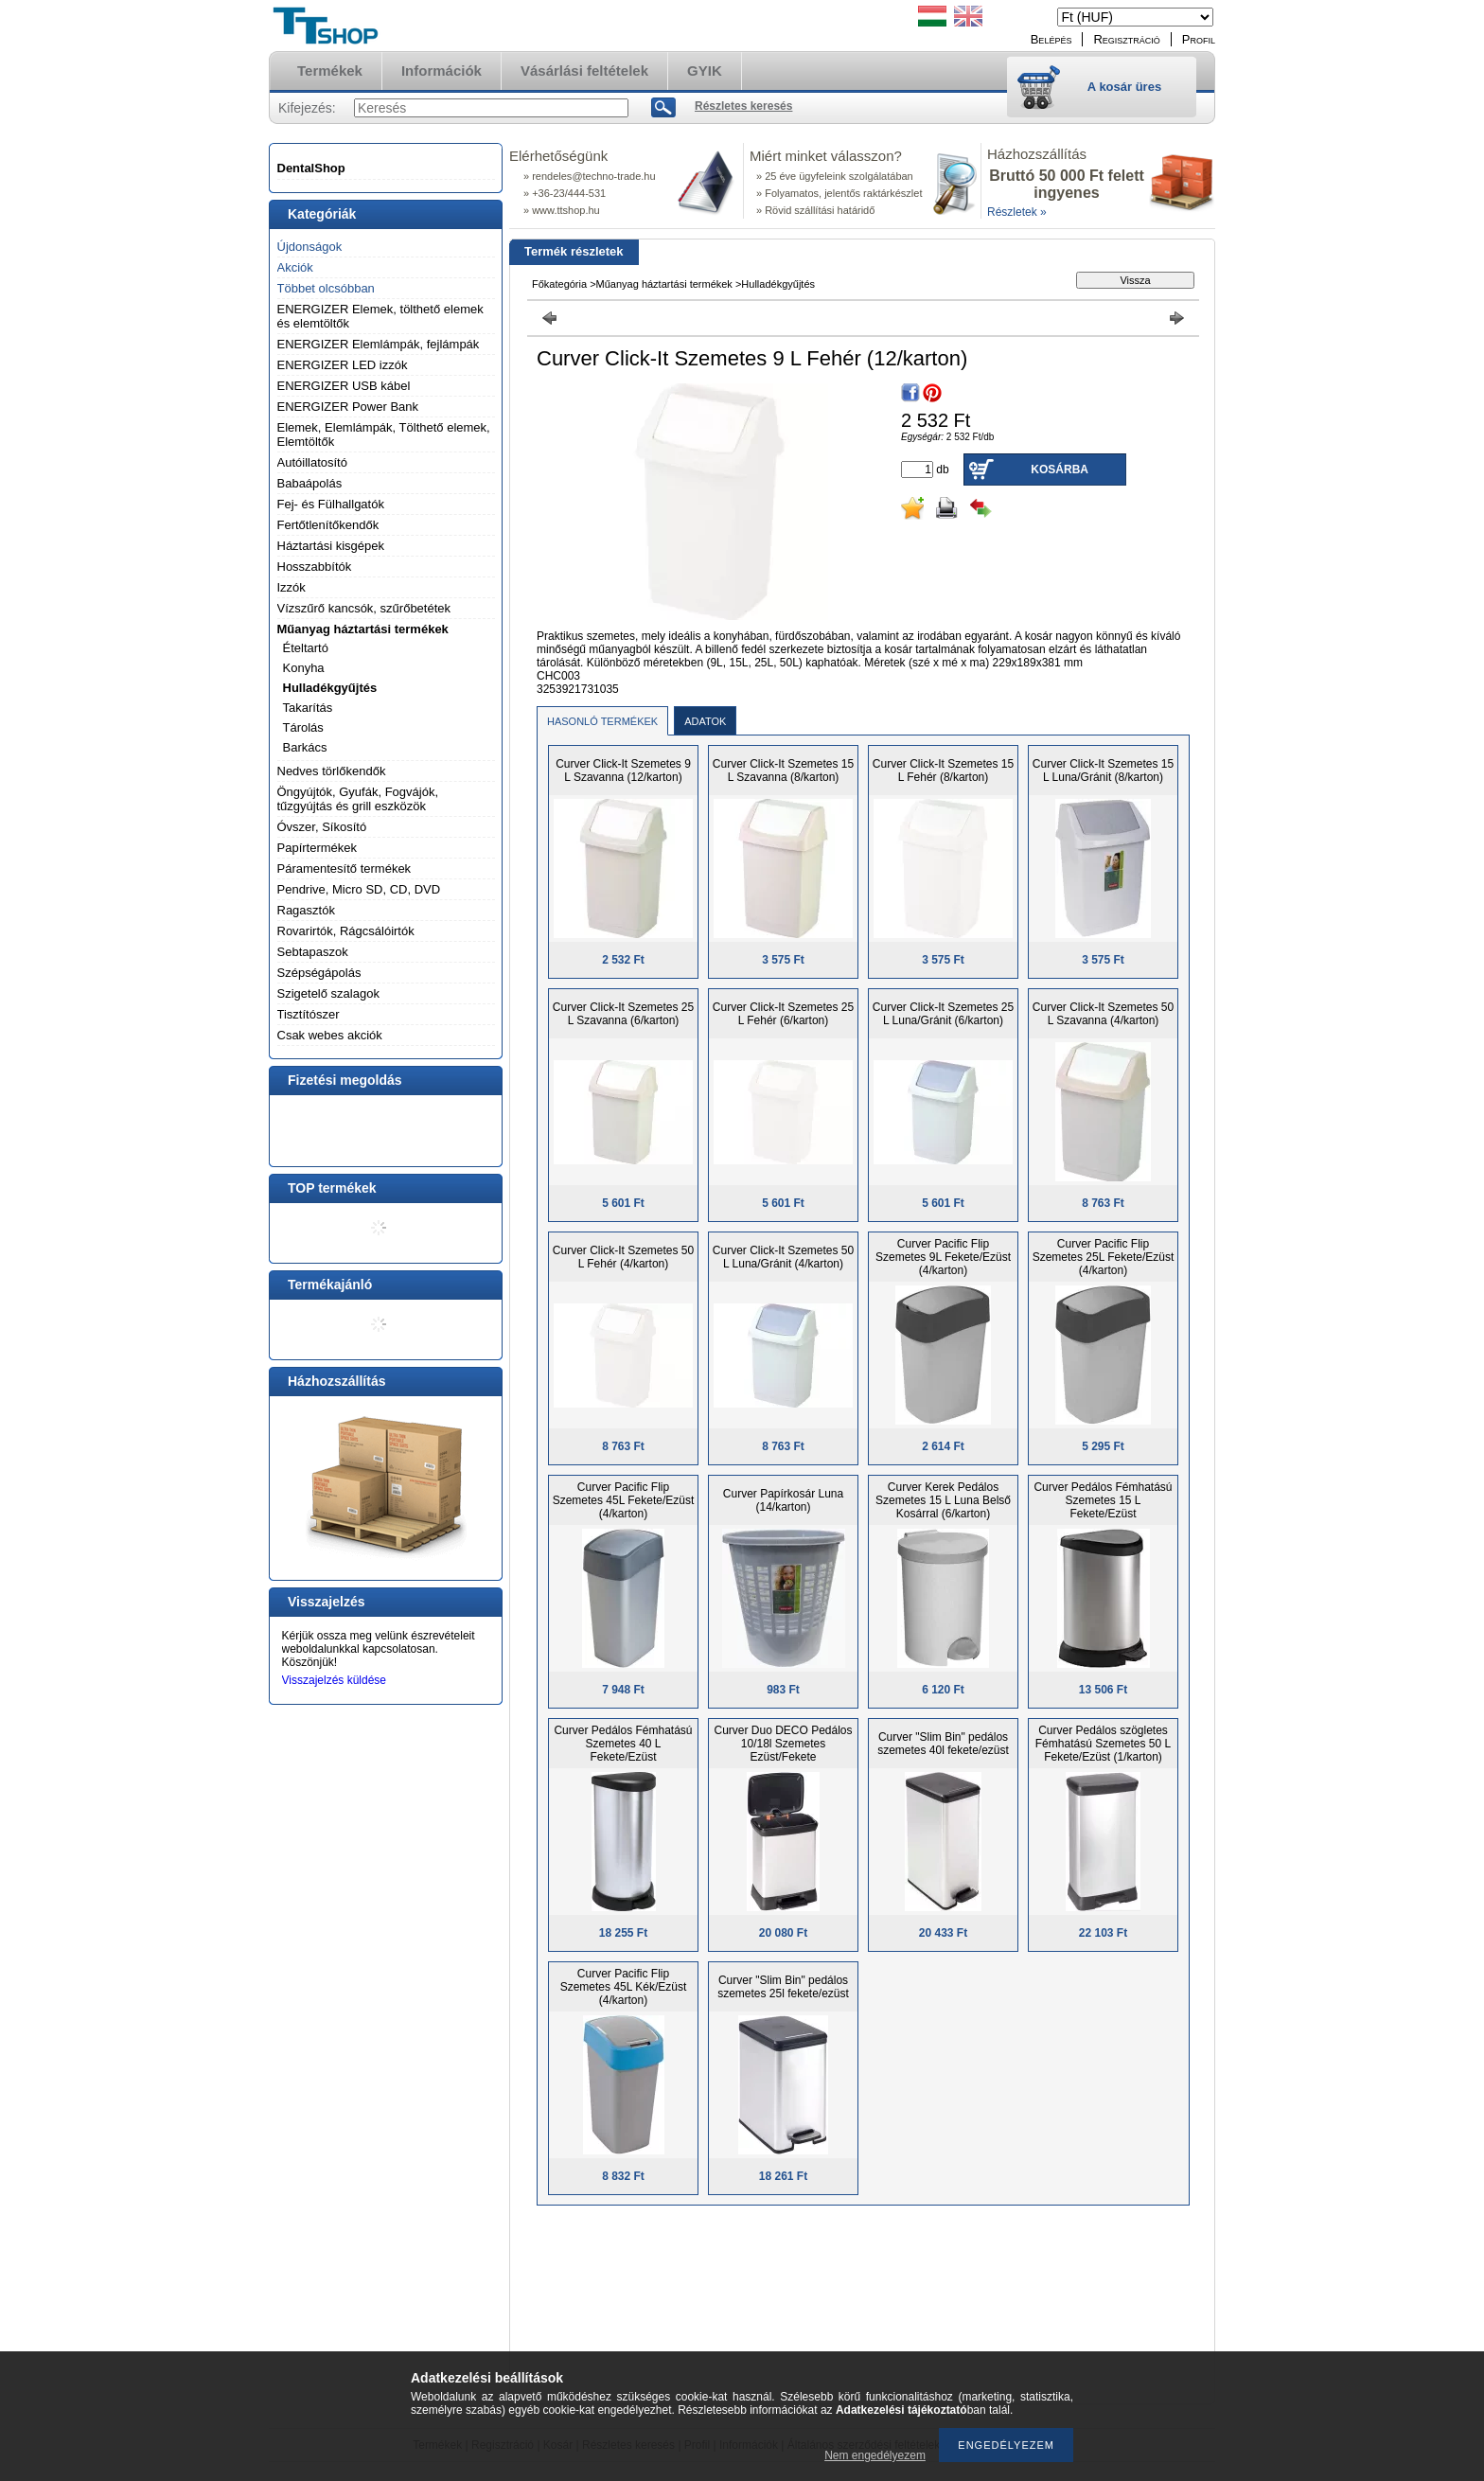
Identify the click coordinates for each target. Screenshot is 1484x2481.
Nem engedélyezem (875, 2455)
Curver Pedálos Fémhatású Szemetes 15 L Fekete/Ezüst (1103, 1500)
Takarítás (308, 707)
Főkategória (559, 284)
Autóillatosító (312, 462)
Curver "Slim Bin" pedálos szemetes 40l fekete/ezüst (943, 1743)
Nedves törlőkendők (331, 771)
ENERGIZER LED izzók (342, 365)
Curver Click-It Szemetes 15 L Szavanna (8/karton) (783, 770)
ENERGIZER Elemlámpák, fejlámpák (378, 344)
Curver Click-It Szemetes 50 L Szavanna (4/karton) (1103, 1014)
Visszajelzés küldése (334, 1680)
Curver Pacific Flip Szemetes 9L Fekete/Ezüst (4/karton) (943, 1257)
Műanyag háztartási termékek (363, 629)
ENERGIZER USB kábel (344, 386)
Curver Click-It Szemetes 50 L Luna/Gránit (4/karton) (783, 1257)
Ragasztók (306, 910)
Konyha (304, 668)
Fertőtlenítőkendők (328, 525)
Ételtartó (305, 648)
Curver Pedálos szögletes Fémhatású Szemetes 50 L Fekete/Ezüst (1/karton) (1103, 1743)
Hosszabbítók (314, 566)
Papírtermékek (317, 848)
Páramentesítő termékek (344, 868)
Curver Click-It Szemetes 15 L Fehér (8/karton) (943, 770)
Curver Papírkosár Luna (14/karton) (783, 1500)
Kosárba (1059, 469)
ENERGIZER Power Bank (348, 406)
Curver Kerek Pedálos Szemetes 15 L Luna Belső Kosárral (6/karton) (943, 1500)
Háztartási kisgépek (330, 546)
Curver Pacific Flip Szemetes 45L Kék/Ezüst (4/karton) (623, 1987)
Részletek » (1017, 212)
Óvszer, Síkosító (322, 827)
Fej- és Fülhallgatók (330, 504)
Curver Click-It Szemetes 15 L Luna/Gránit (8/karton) (1103, 770)
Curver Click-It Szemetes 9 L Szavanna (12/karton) (623, 770)
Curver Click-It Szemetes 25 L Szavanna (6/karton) (623, 1014)
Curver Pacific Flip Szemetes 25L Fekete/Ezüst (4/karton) (1104, 1257)
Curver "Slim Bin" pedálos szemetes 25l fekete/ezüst (783, 1987)
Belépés (1051, 39)
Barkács (305, 747)
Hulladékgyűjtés (330, 688)
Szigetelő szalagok (328, 993)
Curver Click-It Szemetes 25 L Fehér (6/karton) (783, 1014)
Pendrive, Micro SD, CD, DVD (359, 889)
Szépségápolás (319, 973)
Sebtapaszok (312, 952)
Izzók (291, 587)
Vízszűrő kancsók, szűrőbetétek (364, 608)
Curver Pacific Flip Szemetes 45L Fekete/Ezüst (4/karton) (624, 1500)
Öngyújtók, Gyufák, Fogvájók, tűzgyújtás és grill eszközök (358, 799)
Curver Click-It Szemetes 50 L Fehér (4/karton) (623, 1257)
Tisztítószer (308, 1014)
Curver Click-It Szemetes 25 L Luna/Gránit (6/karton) (943, 1014)
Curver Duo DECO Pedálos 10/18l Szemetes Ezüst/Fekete (783, 1743)
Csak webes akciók (329, 1035)
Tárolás (303, 727)
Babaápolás (310, 483)
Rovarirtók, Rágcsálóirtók (346, 931)
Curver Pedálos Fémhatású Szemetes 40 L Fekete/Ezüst (623, 1743)
